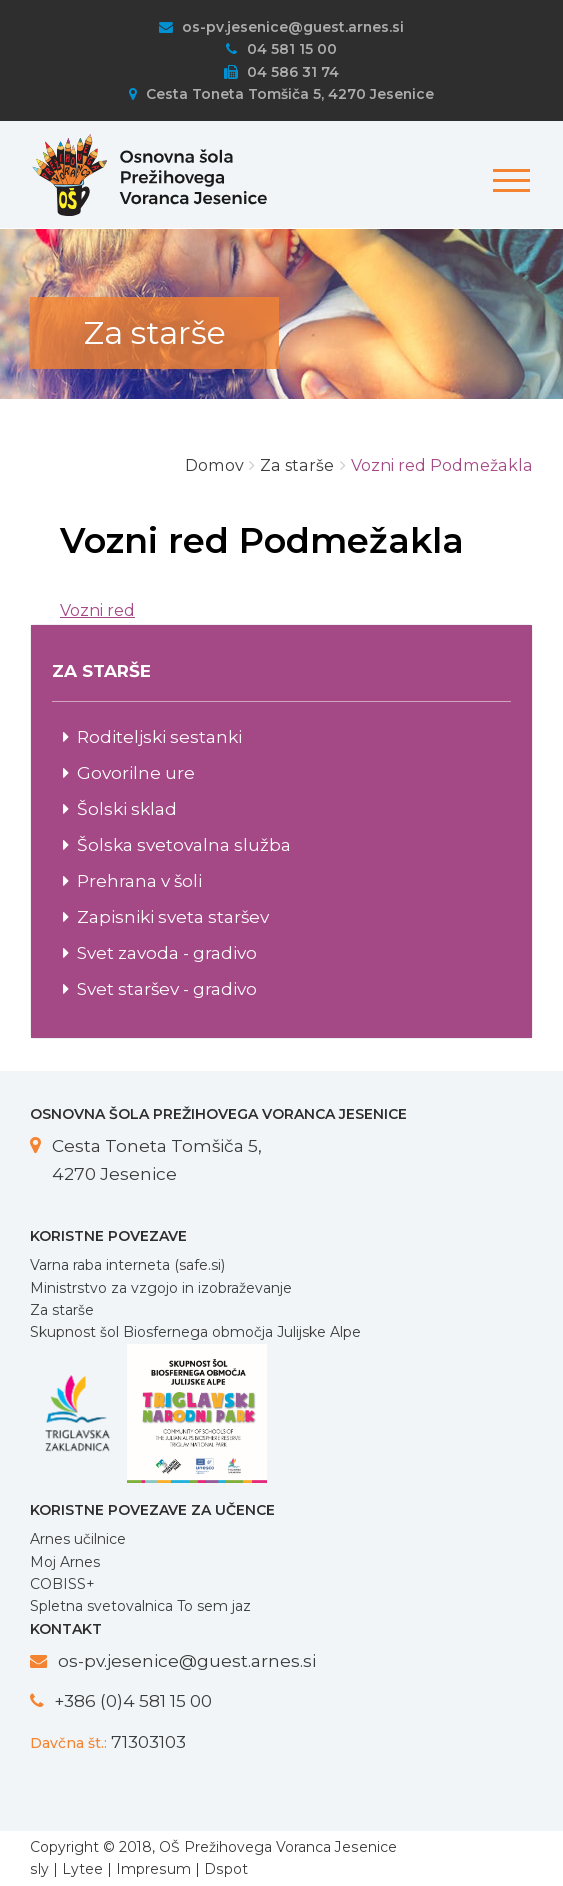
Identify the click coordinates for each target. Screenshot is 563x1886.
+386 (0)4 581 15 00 (133, 1700)
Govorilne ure (136, 772)
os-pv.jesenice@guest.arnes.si (281, 27)
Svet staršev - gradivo (167, 988)
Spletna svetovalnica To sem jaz (140, 1606)
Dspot (226, 1869)
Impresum (153, 1869)
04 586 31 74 (281, 72)
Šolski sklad (127, 808)
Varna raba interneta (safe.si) (127, 1265)
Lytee (82, 1869)
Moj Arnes (65, 1562)
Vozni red (97, 610)
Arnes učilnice (78, 1539)
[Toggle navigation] (508, 170)
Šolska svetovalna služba (184, 844)
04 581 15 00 (281, 49)
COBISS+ (62, 1584)
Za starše (62, 1310)
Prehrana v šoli (139, 880)
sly (39, 1869)
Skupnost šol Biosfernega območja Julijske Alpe (195, 1332)
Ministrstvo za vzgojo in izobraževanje (161, 1288)
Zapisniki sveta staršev (173, 916)
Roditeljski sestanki (159, 736)
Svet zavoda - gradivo (167, 952)
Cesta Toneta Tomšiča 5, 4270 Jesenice (281, 94)
